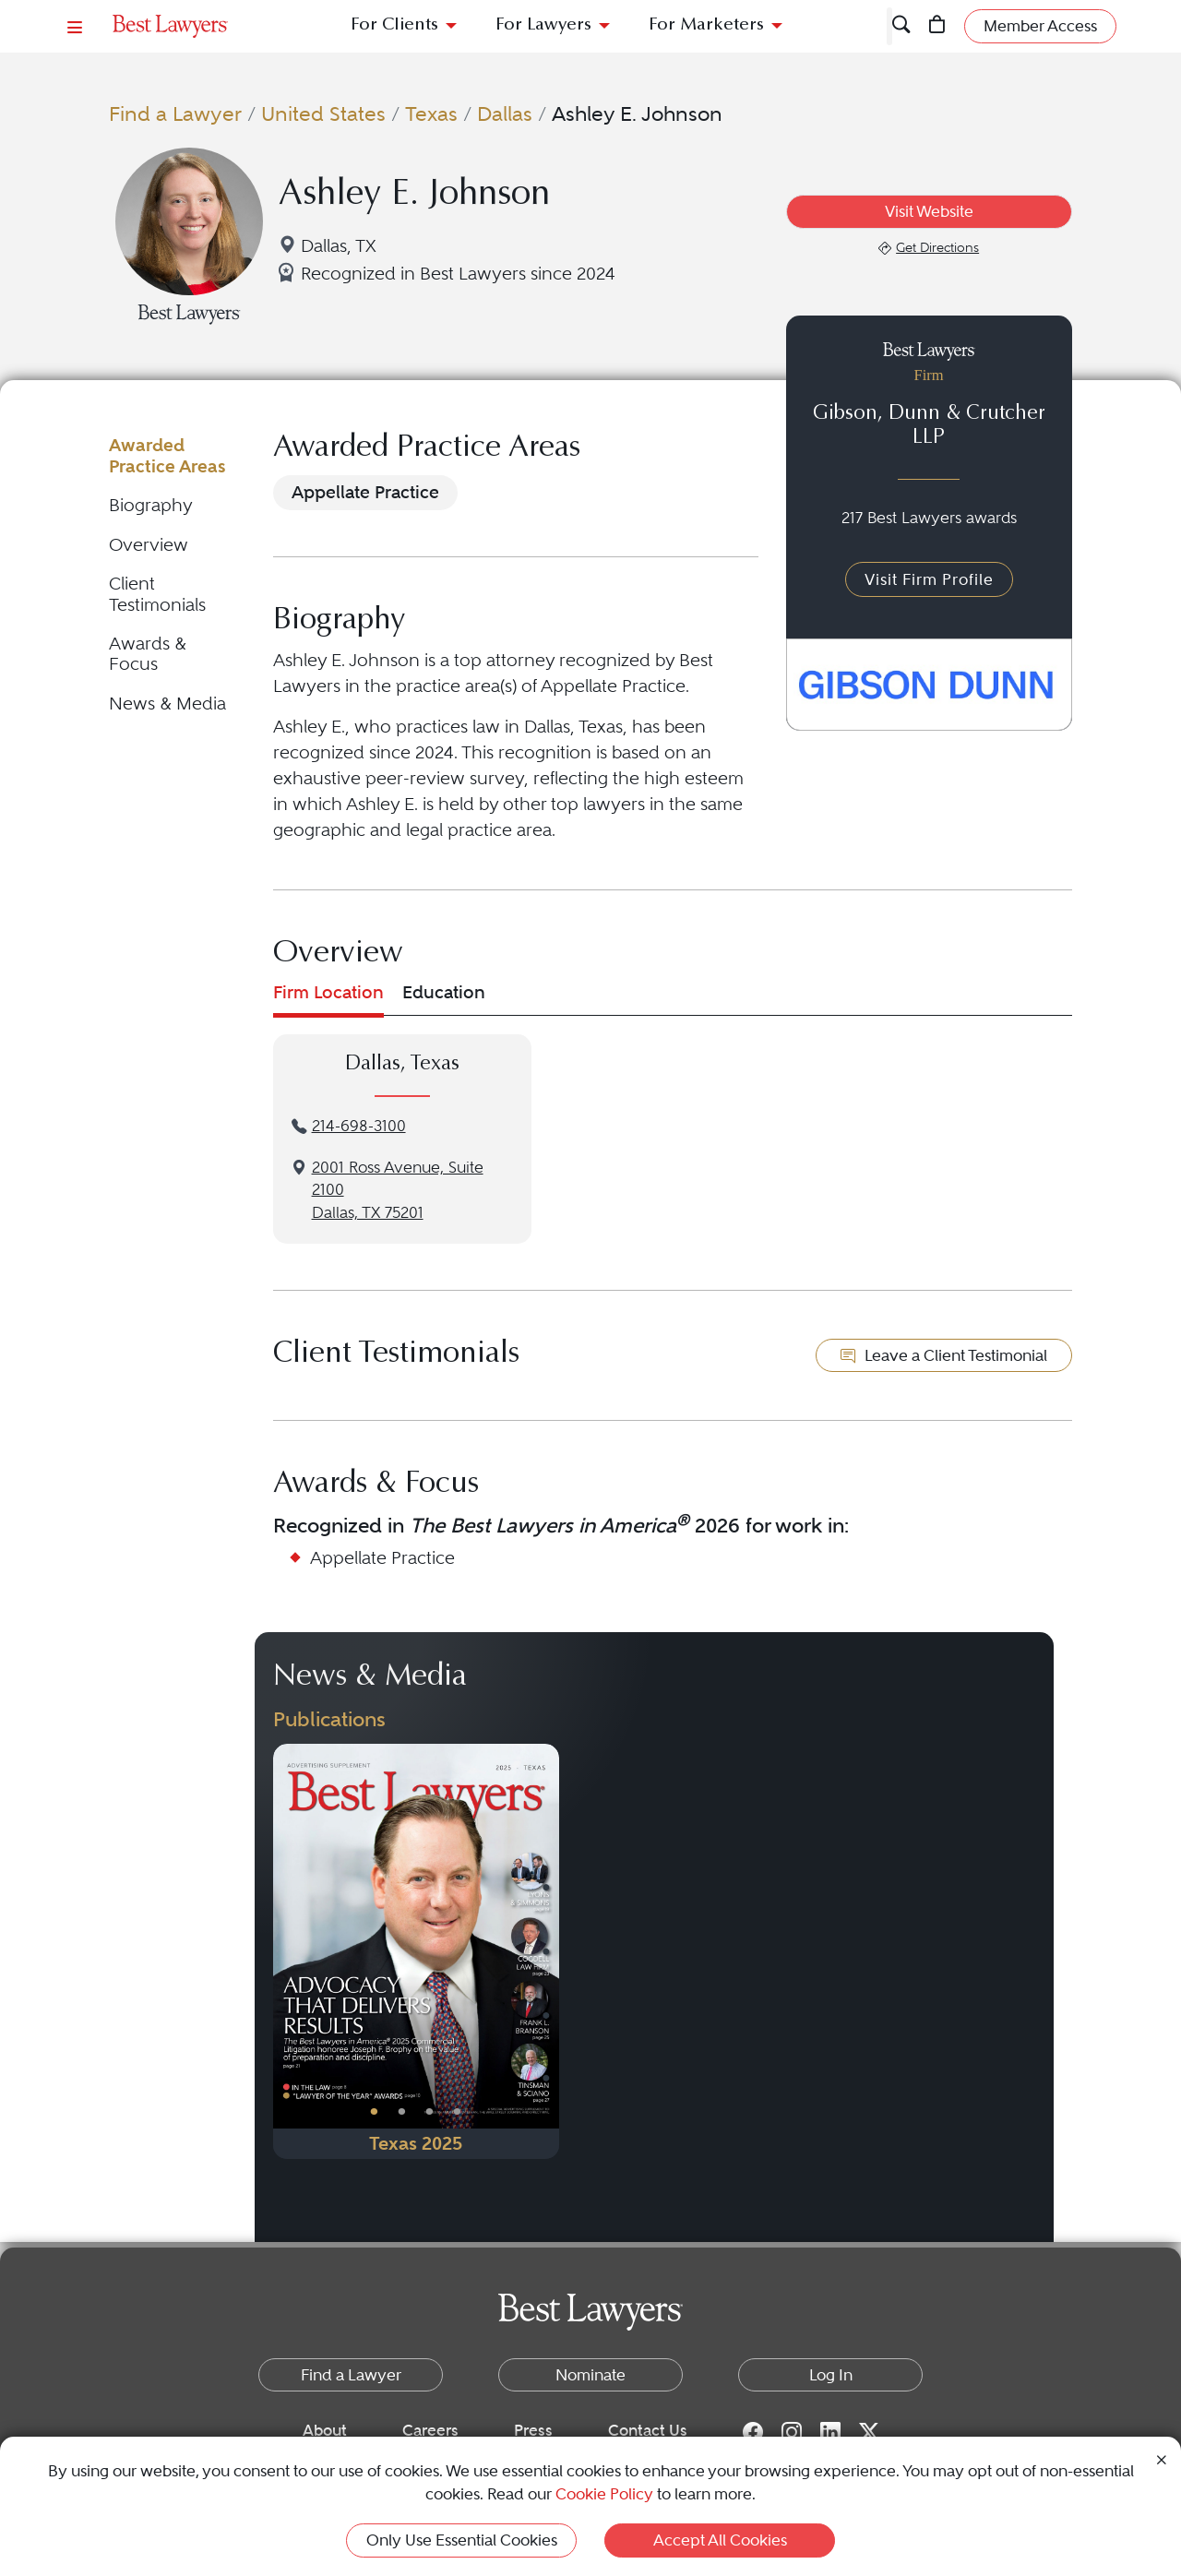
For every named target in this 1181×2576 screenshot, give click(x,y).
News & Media (167, 703)
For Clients (394, 25)
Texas (431, 113)
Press (533, 2430)
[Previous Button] (287, 1951)
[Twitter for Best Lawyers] (869, 2431)
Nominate (590, 2375)
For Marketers (706, 25)
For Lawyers (543, 25)
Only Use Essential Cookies (461, 2540)
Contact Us (647, 2430)
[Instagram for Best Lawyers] (791, 2431)
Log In (831, 2375)
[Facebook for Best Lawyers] (753, 2431)
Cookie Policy (604, 2494)
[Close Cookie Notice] (1161, 2458)
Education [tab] (443, 992)
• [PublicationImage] (374, 2111)
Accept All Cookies (720, 2540)
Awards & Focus (147, 653)
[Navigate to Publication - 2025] (416, 1951)
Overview (148, 544)
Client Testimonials (157, 593)
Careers (430, 2430)
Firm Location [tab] (328, 992)
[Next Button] (545, 1951)
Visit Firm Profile (929, 579)
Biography (151, 505)
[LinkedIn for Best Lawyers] (830, 2431)
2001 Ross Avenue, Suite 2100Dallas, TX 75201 (397, 1190)
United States (323, 113)
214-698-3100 (359, 1126)
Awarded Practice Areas (167, 455)
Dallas (504, 113)
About (325, 2430)
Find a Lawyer (175, 113)
